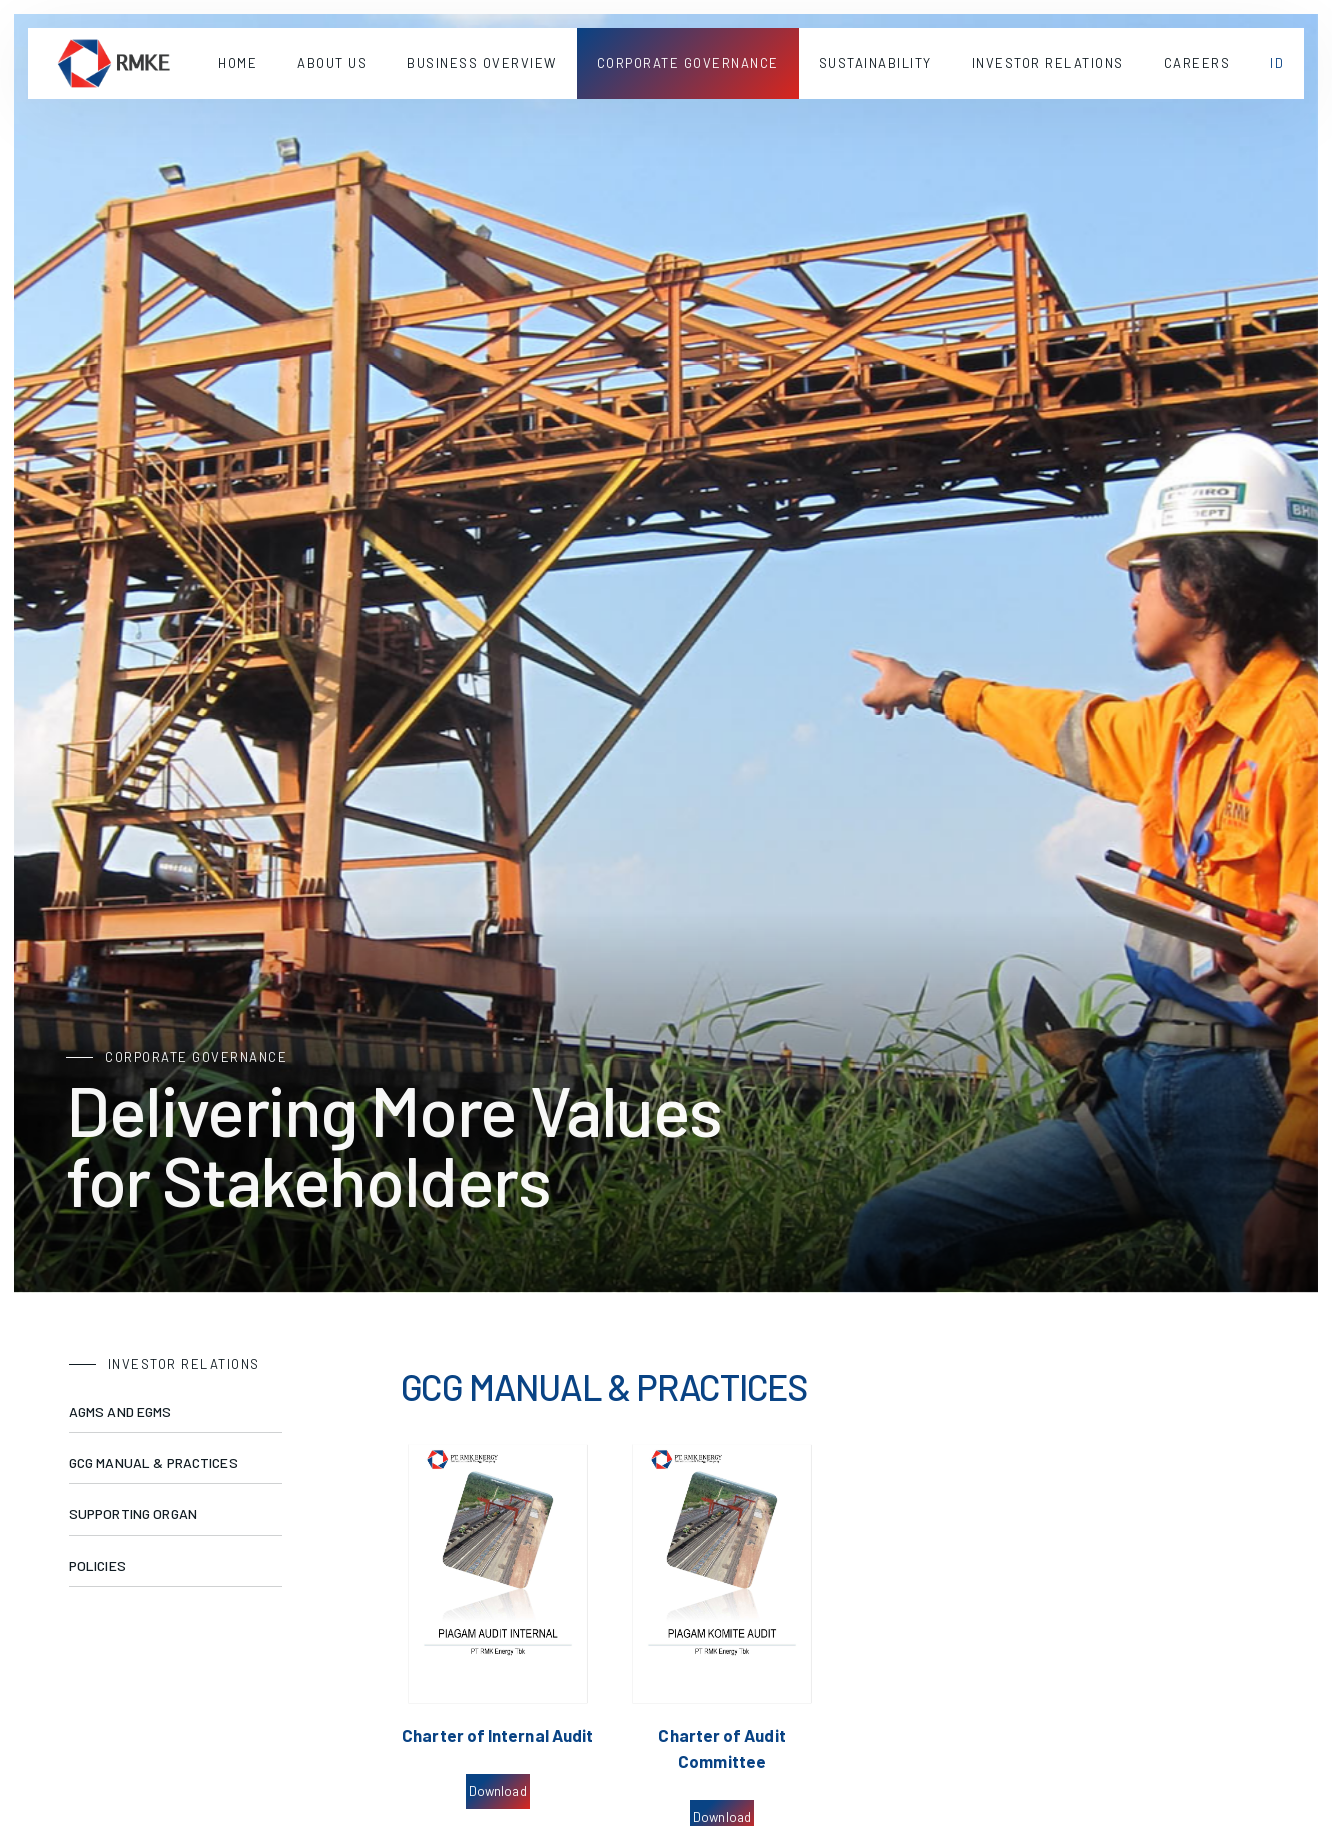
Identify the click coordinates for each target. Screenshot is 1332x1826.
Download (498, 1791)
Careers (1197, 63)
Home (237, 63)
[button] (332, 63)
